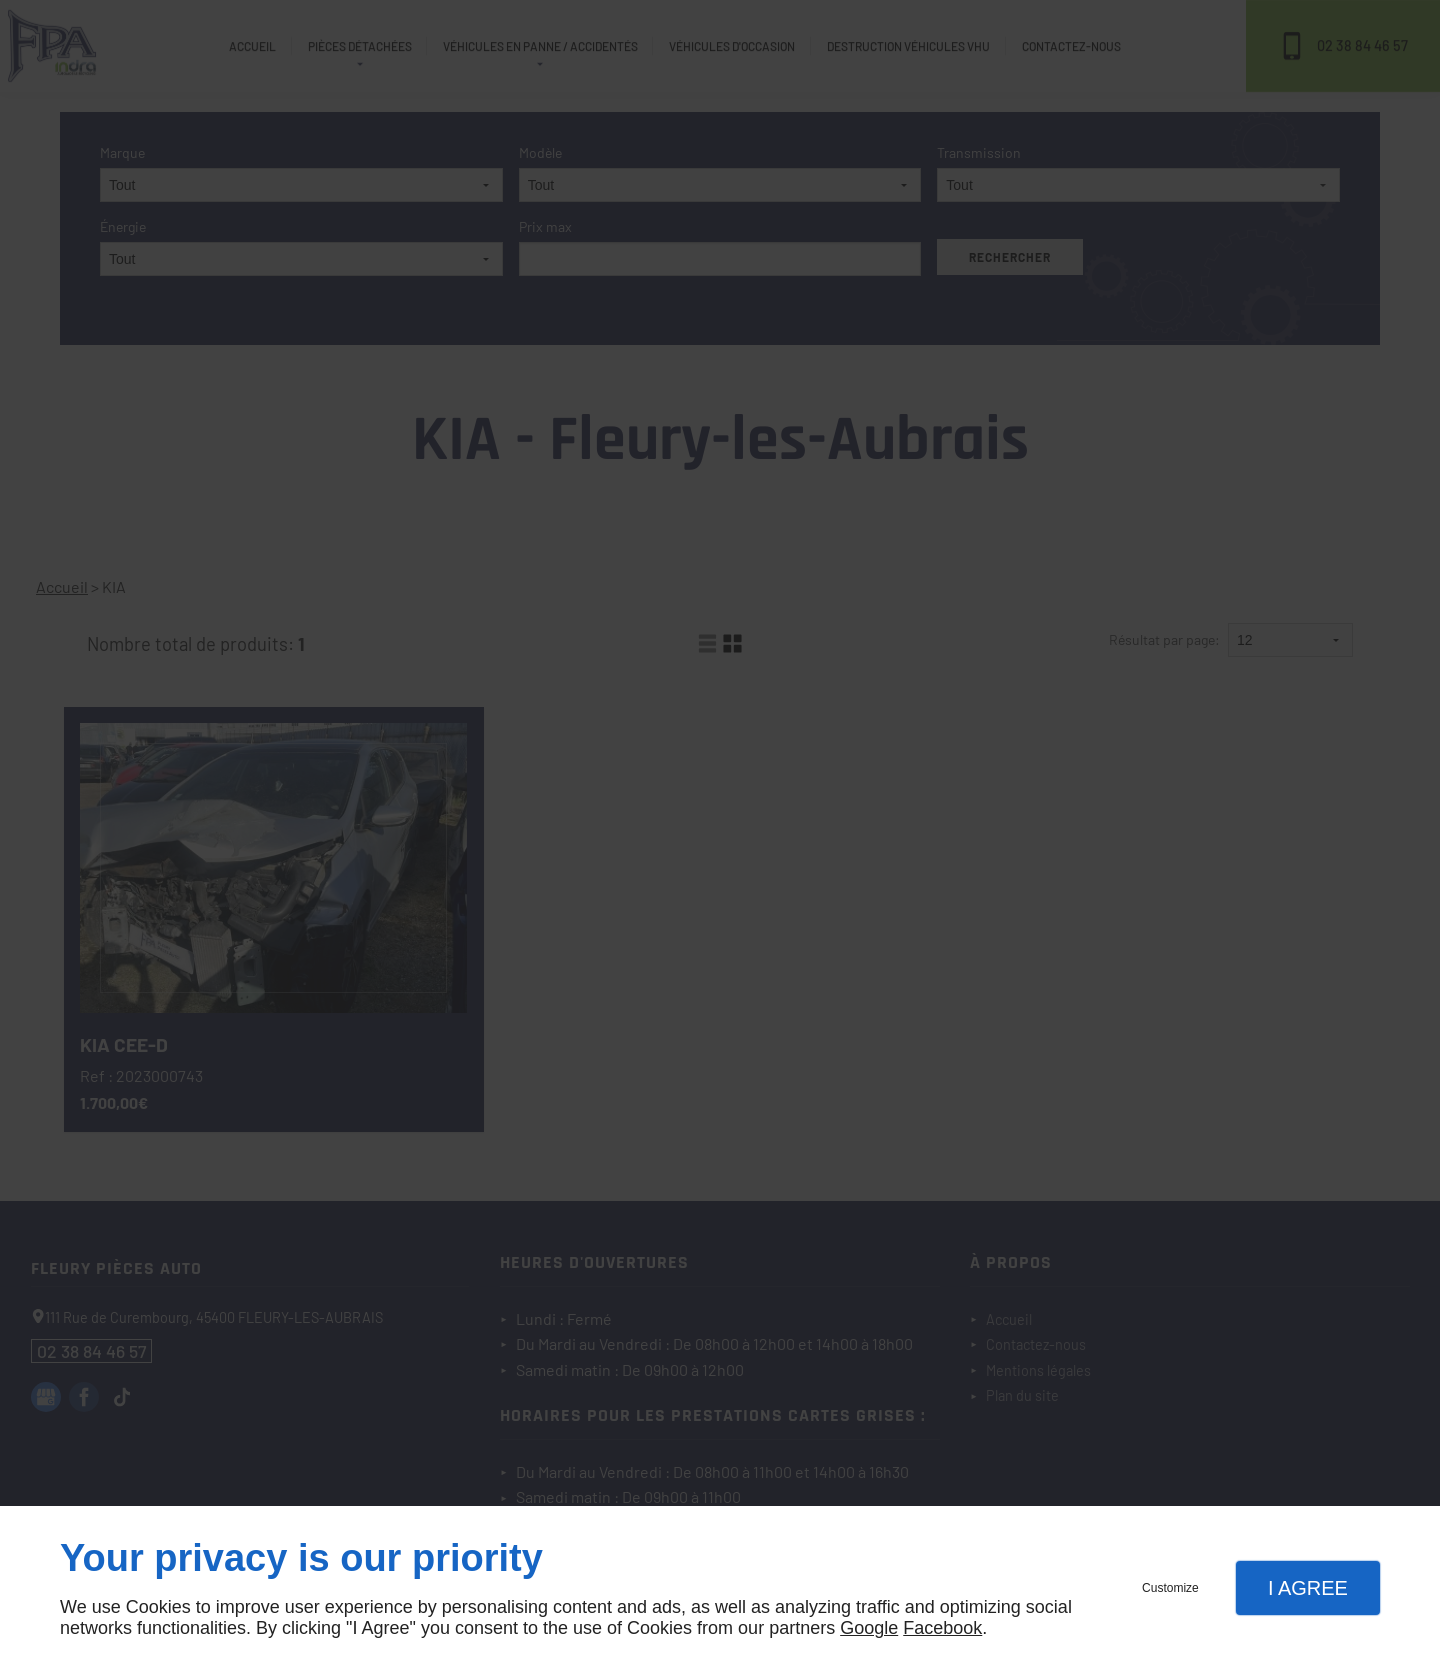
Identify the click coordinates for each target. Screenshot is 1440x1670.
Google (869, 1628)
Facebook (942, 1628)
